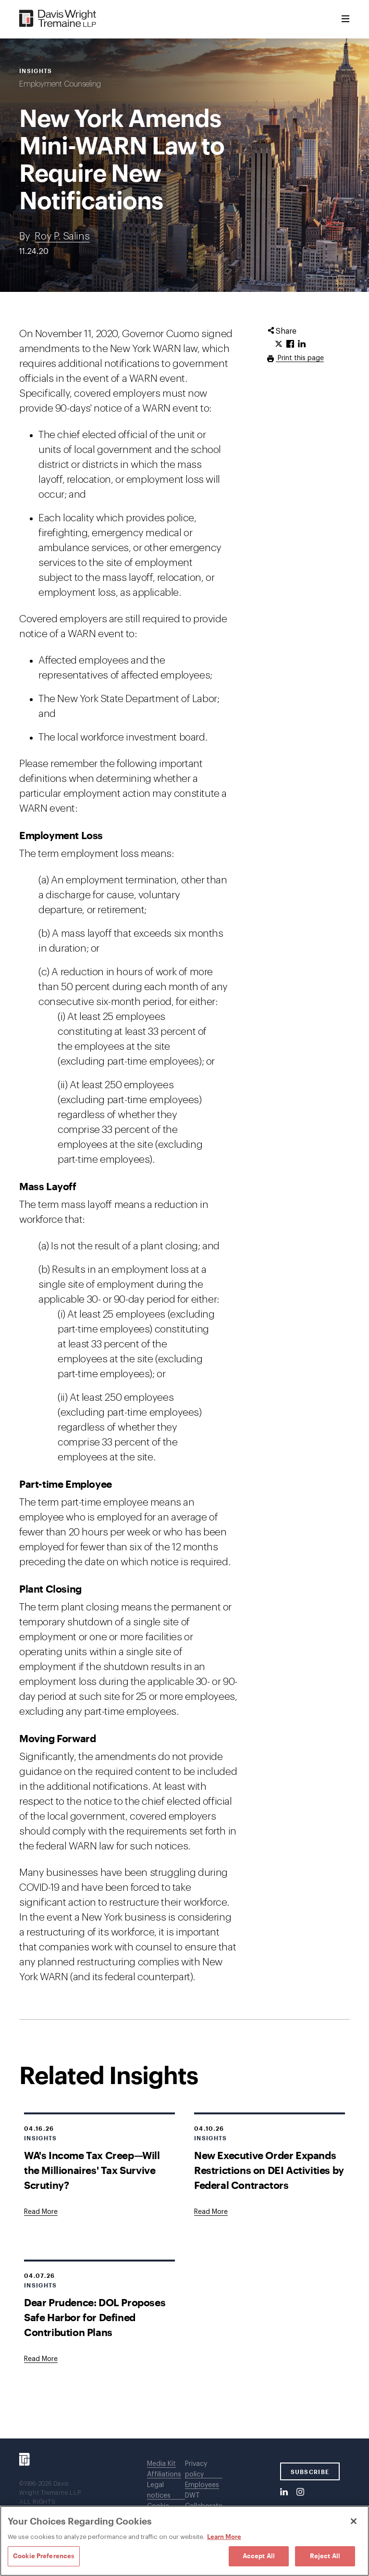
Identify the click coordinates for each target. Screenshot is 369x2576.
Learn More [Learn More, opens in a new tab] (224, 2536)
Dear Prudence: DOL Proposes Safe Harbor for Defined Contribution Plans (94, 2317)
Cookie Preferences (43, 2556)
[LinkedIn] (284, 2492)
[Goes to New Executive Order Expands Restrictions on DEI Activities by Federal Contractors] (211, 2212)
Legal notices (159, 2490)
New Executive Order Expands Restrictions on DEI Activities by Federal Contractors (269, 2170)
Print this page (300, 358)
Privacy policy (196, 2469)
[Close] (353, 2521)
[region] (184, 2541)
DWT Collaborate (203, 2501)
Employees (202, 2485)
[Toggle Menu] (345, 19)
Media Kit (161, 2464)
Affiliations (164, 2474)
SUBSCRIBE (310, 2471)
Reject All (325, 2556)
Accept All (259, 2556)
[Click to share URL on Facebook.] (290, 344)
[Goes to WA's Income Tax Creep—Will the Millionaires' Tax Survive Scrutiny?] (41, 2212)
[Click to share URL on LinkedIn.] (302, 344)
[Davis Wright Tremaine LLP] (58, 19)
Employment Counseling (60, 84)
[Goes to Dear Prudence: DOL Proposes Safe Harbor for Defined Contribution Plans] (41, 2359)
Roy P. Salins (62, 236)
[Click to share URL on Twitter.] (279, 344)
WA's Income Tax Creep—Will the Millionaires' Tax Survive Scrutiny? (92, 2170)
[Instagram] (300, 2492)
